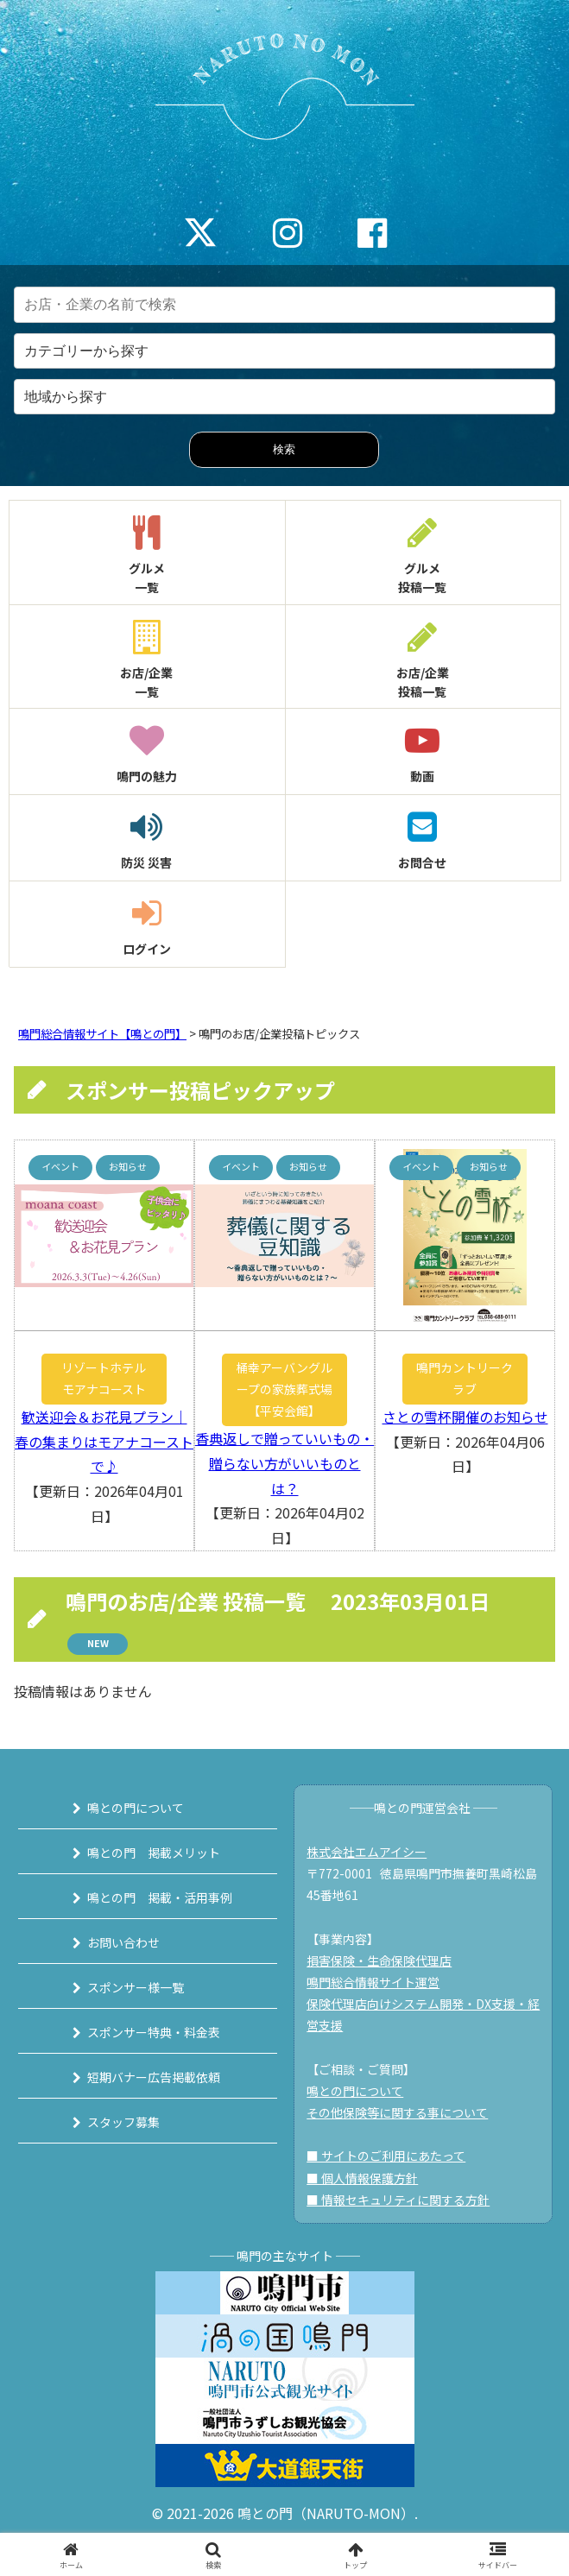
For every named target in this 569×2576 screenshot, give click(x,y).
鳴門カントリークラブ (464, 1378)
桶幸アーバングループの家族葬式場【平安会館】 (284, 1389)
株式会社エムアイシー (367, 1851)
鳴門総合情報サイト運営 (373, 1982)
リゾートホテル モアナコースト (109, 1378)
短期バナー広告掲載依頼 (153, 2077)
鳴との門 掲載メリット (153, 1852)
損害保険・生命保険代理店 (379, 1960)
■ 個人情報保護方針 (362, 2178)
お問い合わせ (123, 1942)
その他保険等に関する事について (397, 2112)
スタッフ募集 (123, 2122)
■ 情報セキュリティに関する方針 (398, 2199)
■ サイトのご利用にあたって (386, 2155)
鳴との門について (135, 1807)
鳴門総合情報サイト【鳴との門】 (102, 1034)
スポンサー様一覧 (135, 1987)
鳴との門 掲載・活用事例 (159, 1897)
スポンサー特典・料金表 (153, 2032)
